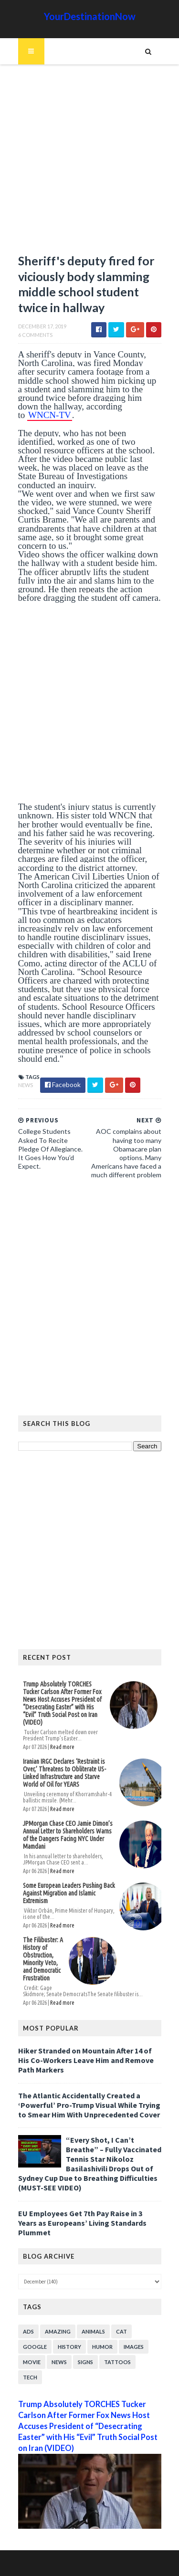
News (25, 1085)
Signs (85, 2362)
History (69, 2347)
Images (134, 2347)
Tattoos (117, 2362)
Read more (62, 1747)
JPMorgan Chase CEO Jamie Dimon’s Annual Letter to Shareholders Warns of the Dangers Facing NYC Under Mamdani (68, 1835)
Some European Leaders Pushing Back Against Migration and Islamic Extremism (69, 1893)
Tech (30, 2377)
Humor (102, 2347)
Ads (28, 2331)
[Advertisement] (89, 163)
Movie (32, 2362)
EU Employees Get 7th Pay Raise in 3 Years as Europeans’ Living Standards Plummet (82, 2223)
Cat (121, 2331)
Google (35, 2347)
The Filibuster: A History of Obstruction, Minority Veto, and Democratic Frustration (43, 1959)
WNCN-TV (49, 415)
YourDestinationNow (90, 16)
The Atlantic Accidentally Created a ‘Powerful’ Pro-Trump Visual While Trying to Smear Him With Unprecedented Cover (89, 2105)
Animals (93, 2331)
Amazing (58, 2331)
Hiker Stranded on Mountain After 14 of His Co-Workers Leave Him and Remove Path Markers (86, 2060)
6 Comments (35, 335)
